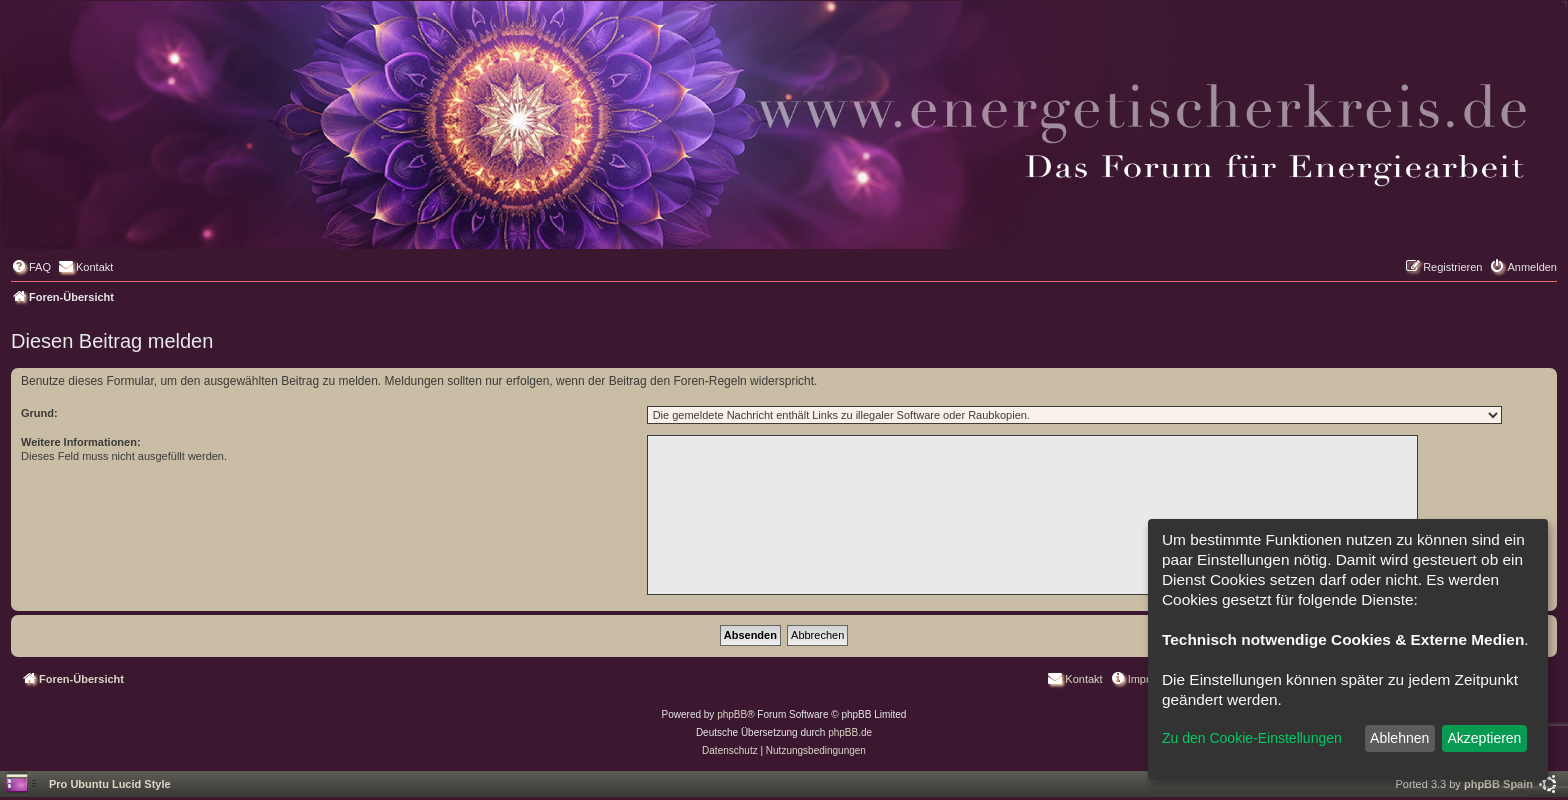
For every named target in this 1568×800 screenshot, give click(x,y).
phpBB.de (850, 732)
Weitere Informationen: (81, 442)
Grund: (39, 413)
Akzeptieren (1484, 738)
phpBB (732, 714)
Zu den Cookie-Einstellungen (1252, 738)
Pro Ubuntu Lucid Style (110, 784)
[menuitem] (31, 267)
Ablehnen (1399, 738)
